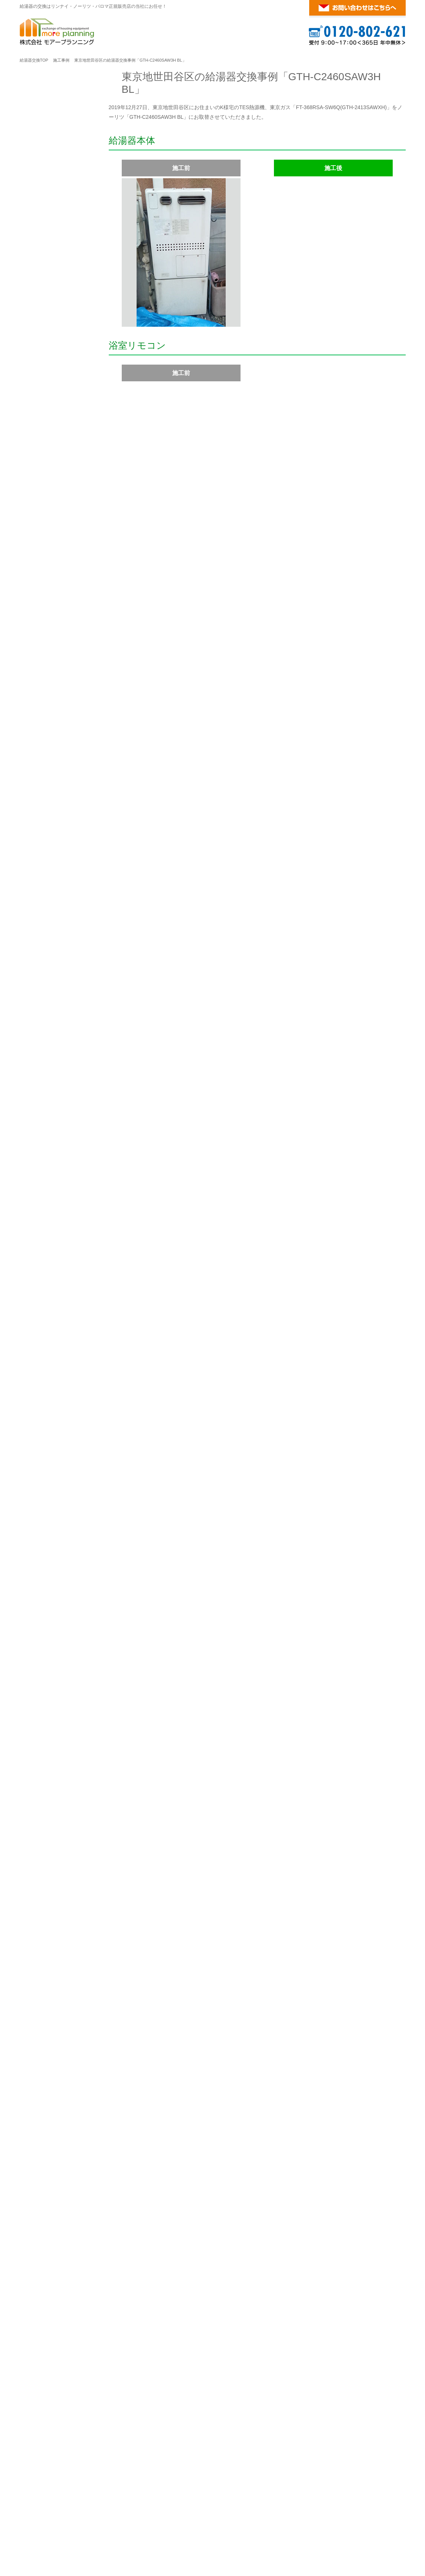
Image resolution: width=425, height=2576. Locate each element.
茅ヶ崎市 (233, 2154)
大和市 (394, 2145)
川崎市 (201, 2145)
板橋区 (225, 2208)
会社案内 (37, 349)
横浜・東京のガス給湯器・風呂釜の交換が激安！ (339, 2513)
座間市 (122, 2154)
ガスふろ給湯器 (45, 429)
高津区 (279, 2145)
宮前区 (342, 2145)
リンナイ (71, 391)
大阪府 (130, 2411)
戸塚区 (335, 2135)
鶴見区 (376, 2135)
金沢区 (236, 2135)
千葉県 (130, 2302)
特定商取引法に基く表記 (56, 366)
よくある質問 (43, 296)
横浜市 (116, 2135)
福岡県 (130, 2347)
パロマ (68, 816)
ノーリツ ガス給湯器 (168, 2496)
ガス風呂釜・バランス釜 (56, 517)
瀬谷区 (314, 2135)
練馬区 (246, 2208)
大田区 (351, 2199)
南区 (176, 2145)
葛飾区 (288, 2208)
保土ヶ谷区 (137, 2145)
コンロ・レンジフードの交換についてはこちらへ (314, 1829)
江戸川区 (311, 2208)
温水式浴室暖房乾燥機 (53, 588)
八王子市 (363, 2208)
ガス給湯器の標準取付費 (56, 243)
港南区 (257, 2135)
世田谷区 (374, 2199)
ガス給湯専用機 (45, 411)
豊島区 (168, 2208)
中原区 (322, 2145)
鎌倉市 (387, 2154)
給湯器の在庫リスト (50, 225)
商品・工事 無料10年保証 (56, 261)
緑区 (161, 2145)
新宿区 (205, 2199)
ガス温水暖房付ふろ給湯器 (229, 776)
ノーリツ (182, 776)
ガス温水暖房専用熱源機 (56, 499)
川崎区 (242, 2145)
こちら (231, 2391)
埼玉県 (130, 2248)
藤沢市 (163, 2154)
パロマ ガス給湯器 (211, 2496)
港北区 (277, 2135)
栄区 (296, 2135)
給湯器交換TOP (34, 60)
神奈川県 (134, 2120)
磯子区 (189, 2135)
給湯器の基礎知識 (306, 2496)
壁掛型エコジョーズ (288, 776)
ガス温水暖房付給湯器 (53, 482)
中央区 (169, 2199)
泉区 (171, 2135)
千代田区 (145, 2199)
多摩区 (301, 2145)
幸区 (260, 2145)
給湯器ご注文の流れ (50, 190)
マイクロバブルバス (50, 552)
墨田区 (267, 2199)
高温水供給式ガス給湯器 (56, 446)
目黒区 (330, 2199)
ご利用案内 (48, 170)
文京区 (226, 2199)
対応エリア (138, 2096)
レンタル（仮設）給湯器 (56, 208)
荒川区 (205, 2208)
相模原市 (371, 2145)
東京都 (130, 2184)
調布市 (116, 2227)
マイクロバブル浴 (48, 756)
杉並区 (148, 2208)
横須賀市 (155, 2163)
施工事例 (61, 60)
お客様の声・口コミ (50, 331)
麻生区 (221, 2145)
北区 (187, 2208)
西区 (114, 2145)
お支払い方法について (53, 278)
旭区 (155, 2135)
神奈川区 (212, 2135)
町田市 (340, 2208)
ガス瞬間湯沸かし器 (50, 535)
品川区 (309, 2199)
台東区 (247, 2199)
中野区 (127, 2208)
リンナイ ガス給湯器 (122, 2496)
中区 (394, 2135)
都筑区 (355, 2135)
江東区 (288, 2199)
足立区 (267, 2208)
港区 (187, 2199)
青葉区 (137, 2135)
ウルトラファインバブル (56, 570)
